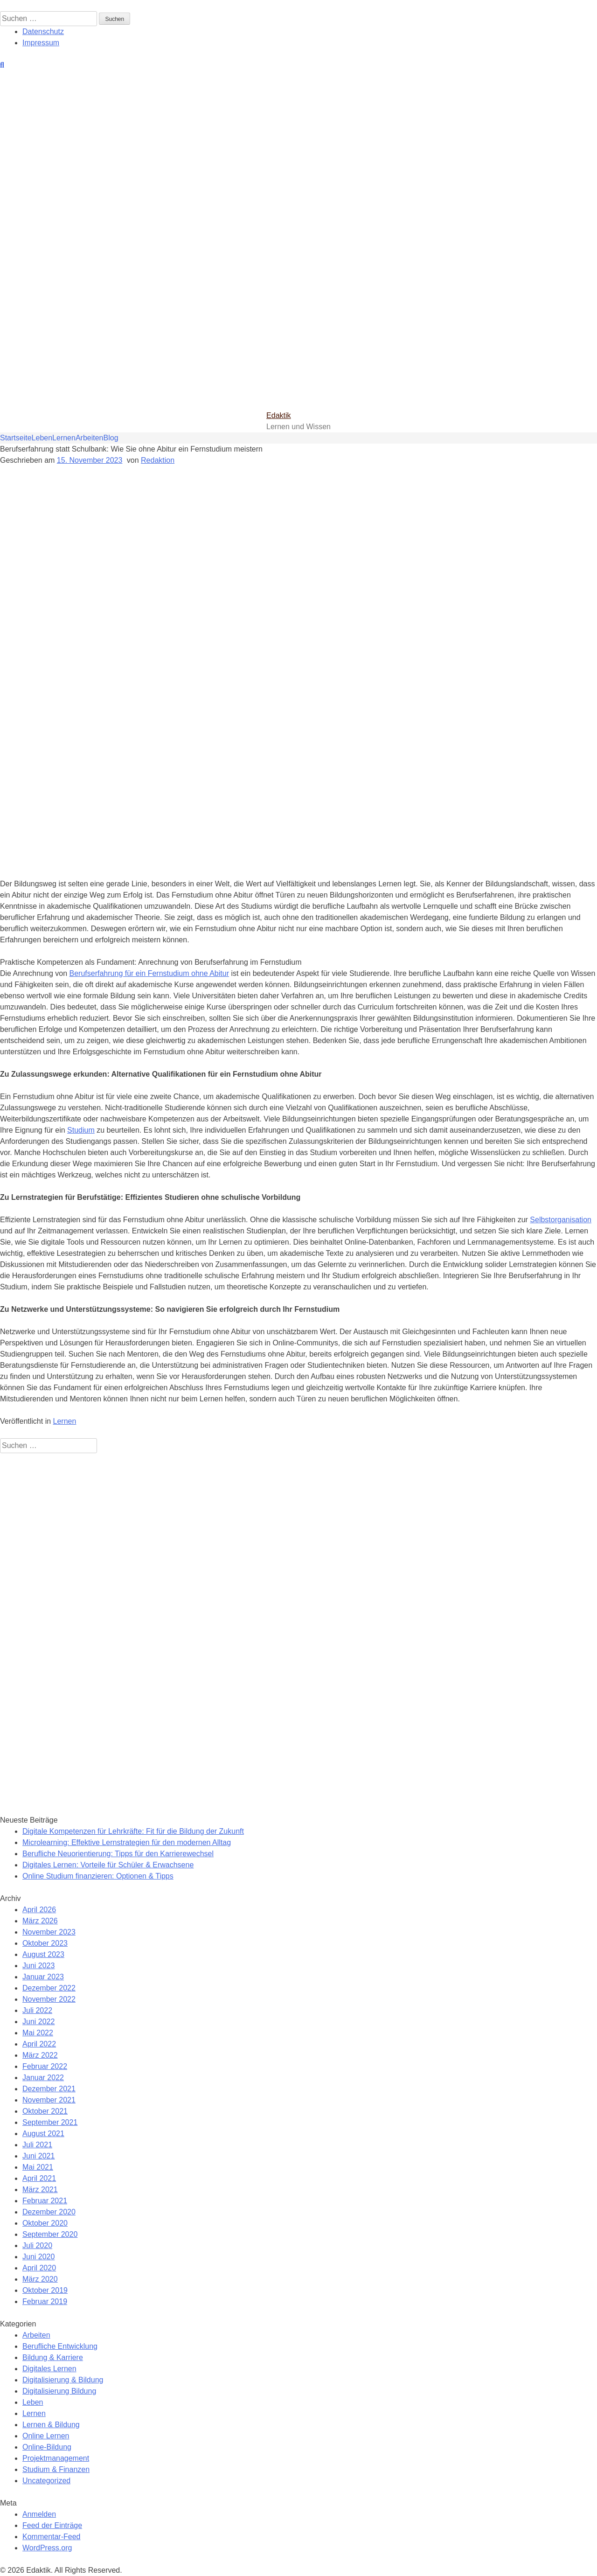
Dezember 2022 (49, 1988)
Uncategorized (46, 2481)
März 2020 (40, 2279)
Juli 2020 (37, 2245)
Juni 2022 (38, 2022)
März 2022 (40, 2055)
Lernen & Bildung (51, 2425)
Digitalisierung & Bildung (62, 2380)
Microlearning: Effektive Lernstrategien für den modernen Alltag (126, 1842)
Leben (42, 438)
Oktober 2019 (45, 2290)
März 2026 (40, 1921)
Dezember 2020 (49, 2212)
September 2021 (49, 2122)
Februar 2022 (44, 2066)
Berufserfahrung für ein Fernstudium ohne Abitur (149, 973)
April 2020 (39, 2268)
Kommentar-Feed (51, 2537)
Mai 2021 (37, 2167)
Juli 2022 (37, 2010)
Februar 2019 (44, 2301)
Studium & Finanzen (56, 2469)
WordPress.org (47, 2548)
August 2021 (43, 2133)
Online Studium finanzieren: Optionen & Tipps (98, 1876)
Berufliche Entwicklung (59, 2346)
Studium (81, 1130)
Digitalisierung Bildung (59, 2391)
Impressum (40, 43)
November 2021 (49, 2100)
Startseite (16, 438)
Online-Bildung (46, 2447)
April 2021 (39, 2178)
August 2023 (43, 1954)
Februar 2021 (44, 2201)
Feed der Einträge (52, 2525)
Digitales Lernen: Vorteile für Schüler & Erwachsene (108, 1865)
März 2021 (40, 2189)
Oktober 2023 (45, 1943)
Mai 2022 (37, 2033)
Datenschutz (43, 31)
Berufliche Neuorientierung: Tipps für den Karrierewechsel (118, 1854)
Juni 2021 (38, 2156)
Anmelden (39, 2514)
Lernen (64, 438)
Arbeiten (90, 438)
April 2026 (39, 1910)
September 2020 (49, 2234)
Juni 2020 (38, 2257)
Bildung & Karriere (52, 2357)
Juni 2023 (38, 1966)
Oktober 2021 (45, 2111)
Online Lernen (45, 2436)
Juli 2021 (37, 2145)
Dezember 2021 (49, 2089)
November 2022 (49, 1999)
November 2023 (49, 1932)
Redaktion (157, 460)
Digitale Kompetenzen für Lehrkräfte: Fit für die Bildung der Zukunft (133, 1831)
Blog (111, 438)
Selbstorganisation (560, 1220)
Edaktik (278, 415)
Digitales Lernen (49, 2369)
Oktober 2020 (45, 2223)
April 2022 (39, 2044)
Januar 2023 (43, 1977)
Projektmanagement (55, 2458)
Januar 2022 (43, 2078)
